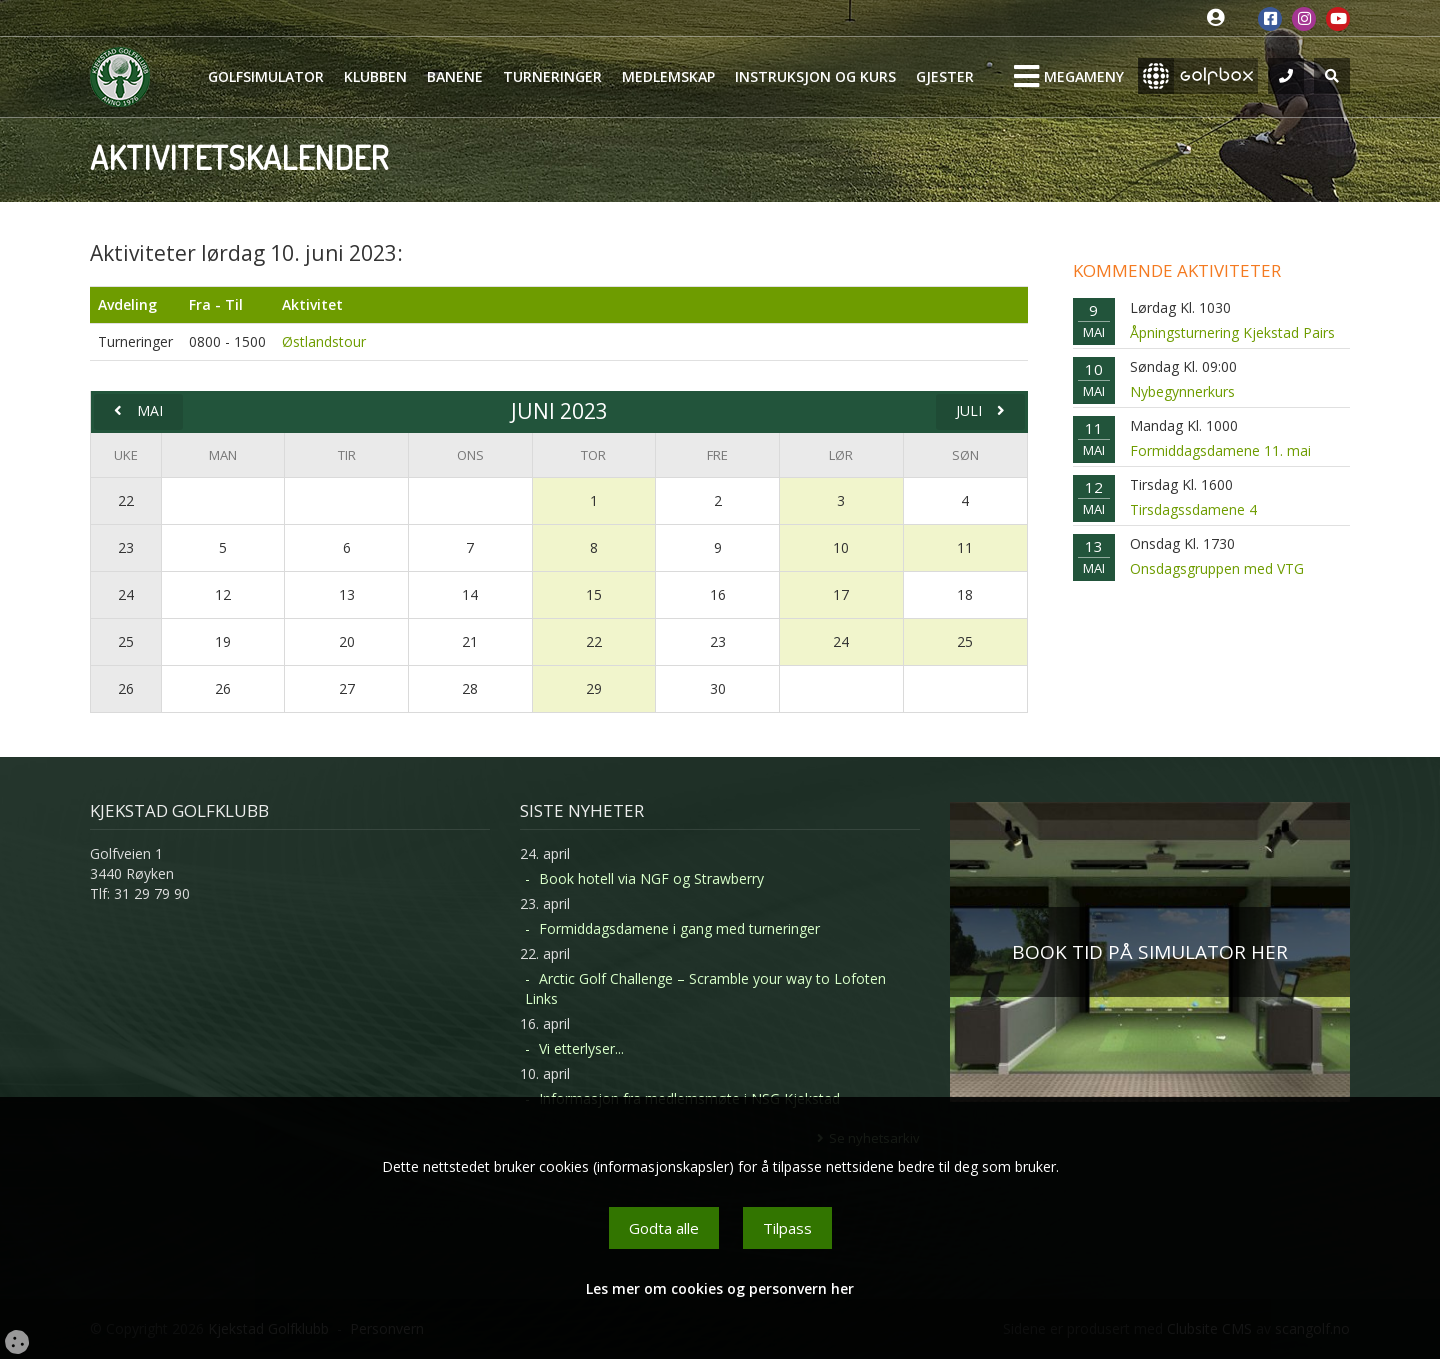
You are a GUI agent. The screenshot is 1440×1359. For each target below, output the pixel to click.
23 (126, 547)
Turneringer (552, 76)
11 (965, 547)
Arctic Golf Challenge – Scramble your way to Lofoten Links (705, 988)
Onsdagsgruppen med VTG (1217, 568)
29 (594, 688)
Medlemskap (668, 76)
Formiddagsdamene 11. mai (1220, 450)
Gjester (945, 76)
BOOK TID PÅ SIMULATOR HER (1150, 952)
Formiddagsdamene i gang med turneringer (679, 928)
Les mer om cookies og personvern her (720, 1288)
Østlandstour (324, 341)
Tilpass (787, 1228)
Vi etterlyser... (581, 1048)
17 (841, 594)
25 (126, 641)
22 (126, 500)
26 (126, 688)
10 (841, 547)
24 (126, 594)
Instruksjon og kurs (815, 76)
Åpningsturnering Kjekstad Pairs (1232, 332)
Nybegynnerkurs (1182, 391)
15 (594, 594)
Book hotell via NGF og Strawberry (651, 878)
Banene (455, 76)
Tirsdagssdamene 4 (1193, 509)
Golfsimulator (266, 76)
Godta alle (664, 1228)
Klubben (375, 76)
